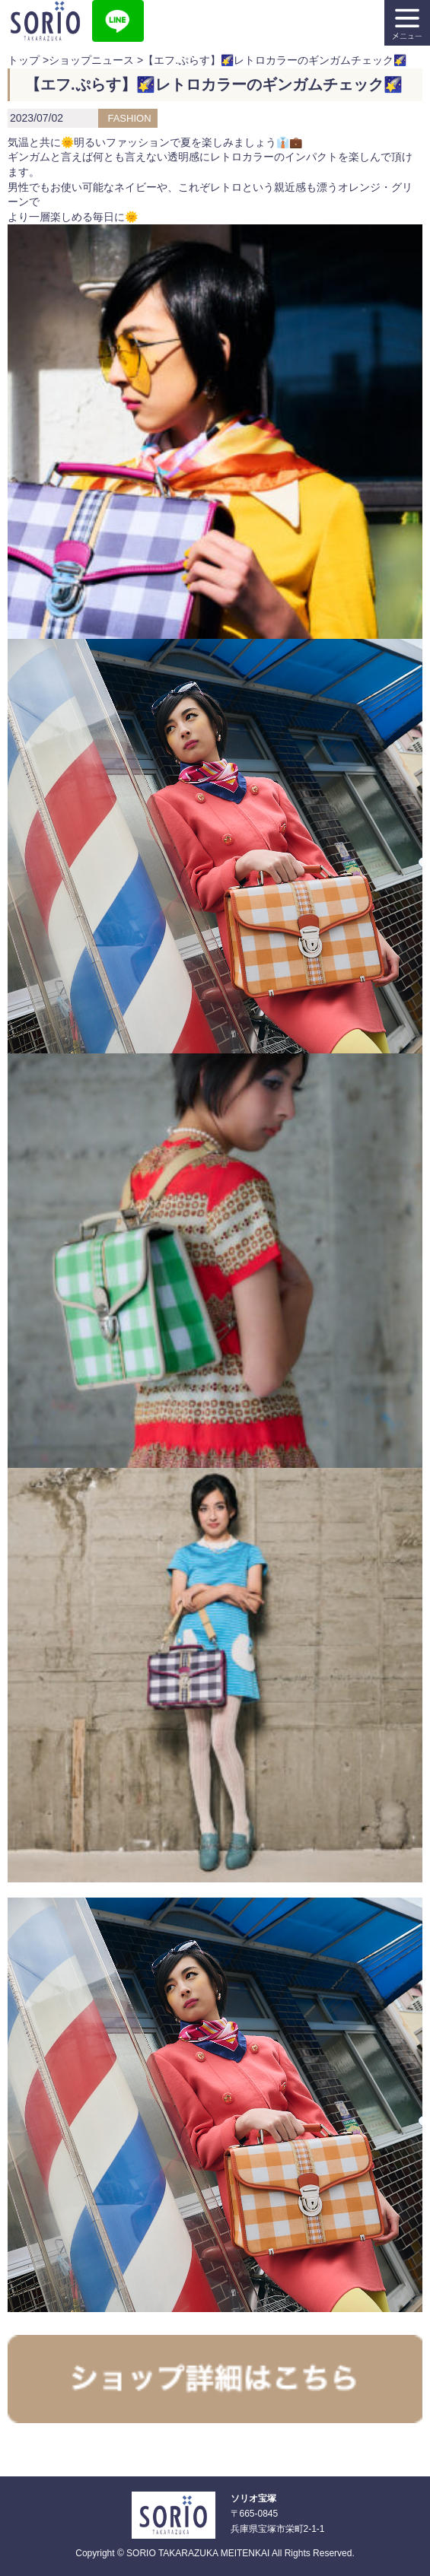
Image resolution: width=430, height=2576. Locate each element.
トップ (24, 60)
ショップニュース (91, 60)
